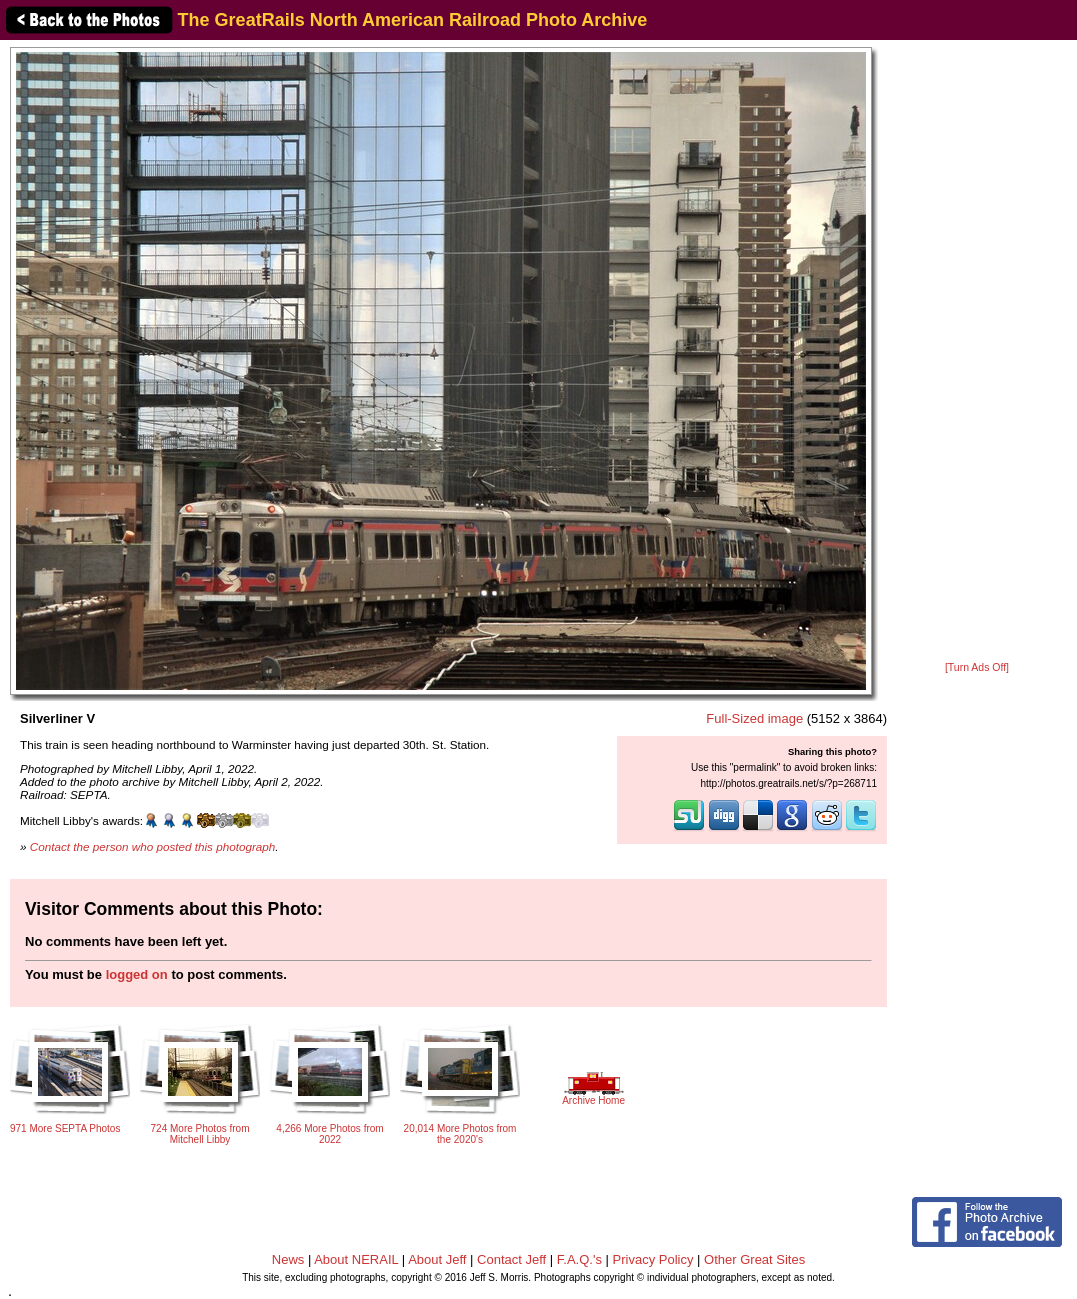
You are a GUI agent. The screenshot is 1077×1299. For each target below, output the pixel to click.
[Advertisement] (977, 352)
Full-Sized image (754, 718)
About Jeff (437, 1259)
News (288, 1259)
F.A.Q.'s (579, 1259)
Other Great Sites (754, 1259)
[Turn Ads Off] (977, 667)
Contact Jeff (511, 1259)
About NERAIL (356, 1259)
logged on (137, 974)
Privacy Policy (653, 1259)
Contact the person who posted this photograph (153, 846)
